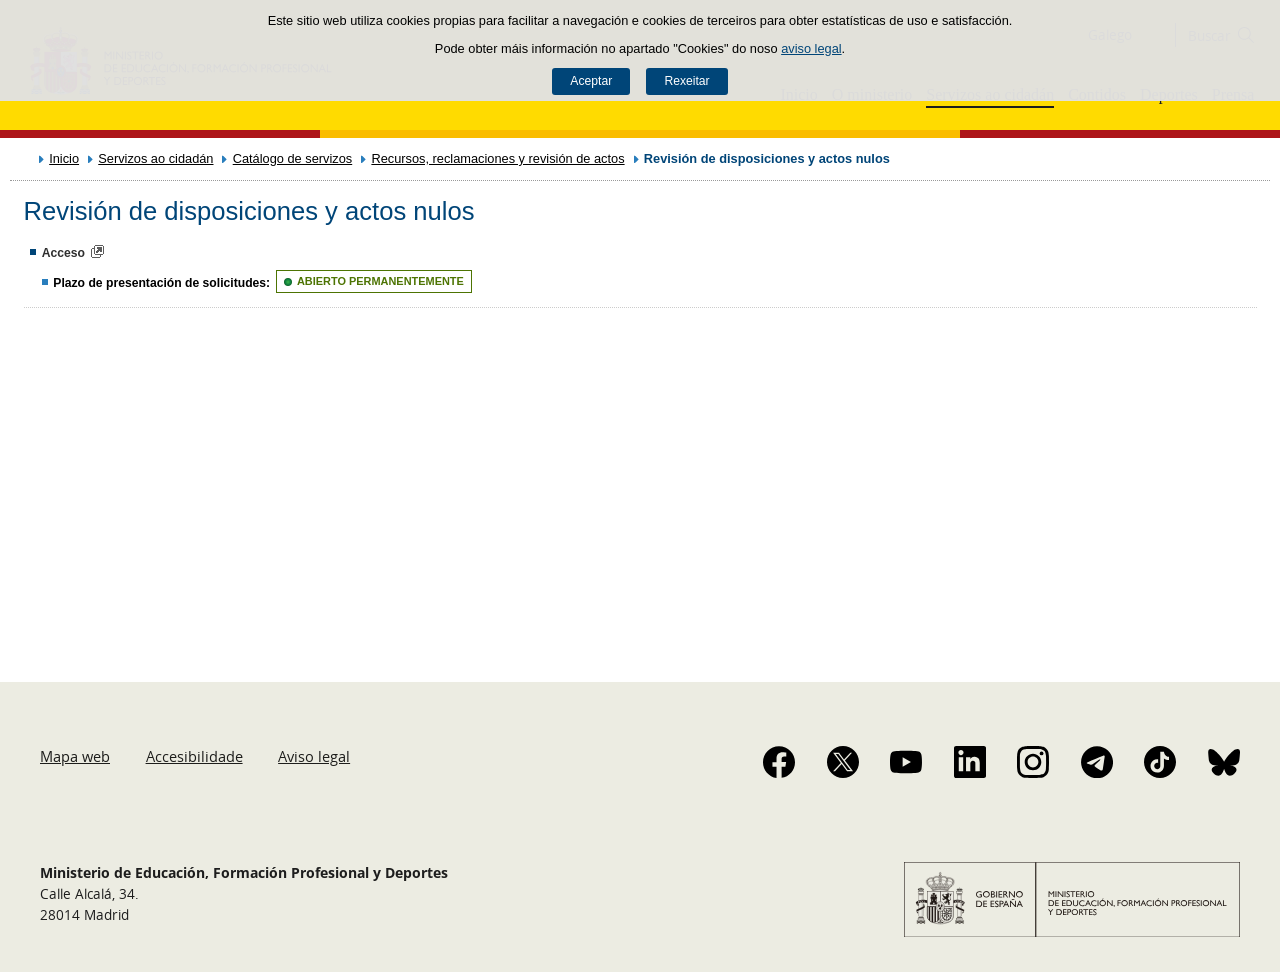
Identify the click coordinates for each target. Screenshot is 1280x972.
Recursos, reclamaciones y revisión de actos (497, 158)
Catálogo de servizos (293, 158)
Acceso (63, 253)
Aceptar (591, 81)
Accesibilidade (194, 756)
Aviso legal (314, 756)
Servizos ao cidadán (155, 158)
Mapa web (75, 756)
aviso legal (811, 48)
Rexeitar (686, 81)
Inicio (64, 158)
